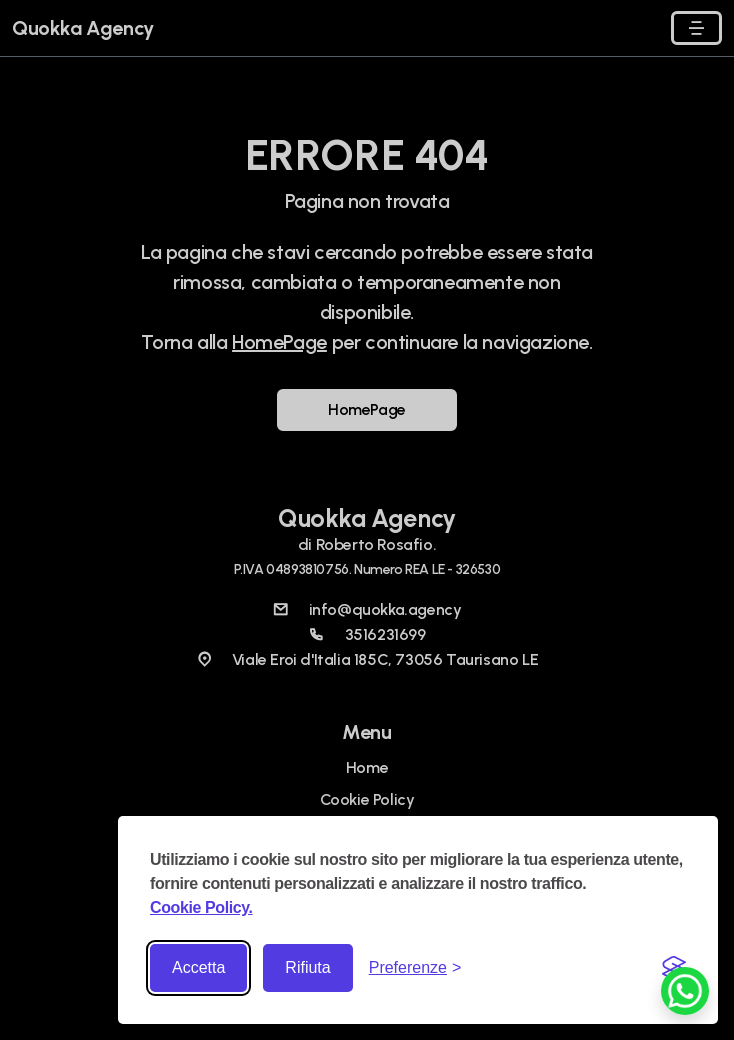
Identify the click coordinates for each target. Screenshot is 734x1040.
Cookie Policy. (201, 907)
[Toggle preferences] (415, 968)
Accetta (198, 967)
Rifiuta (307, 967)
